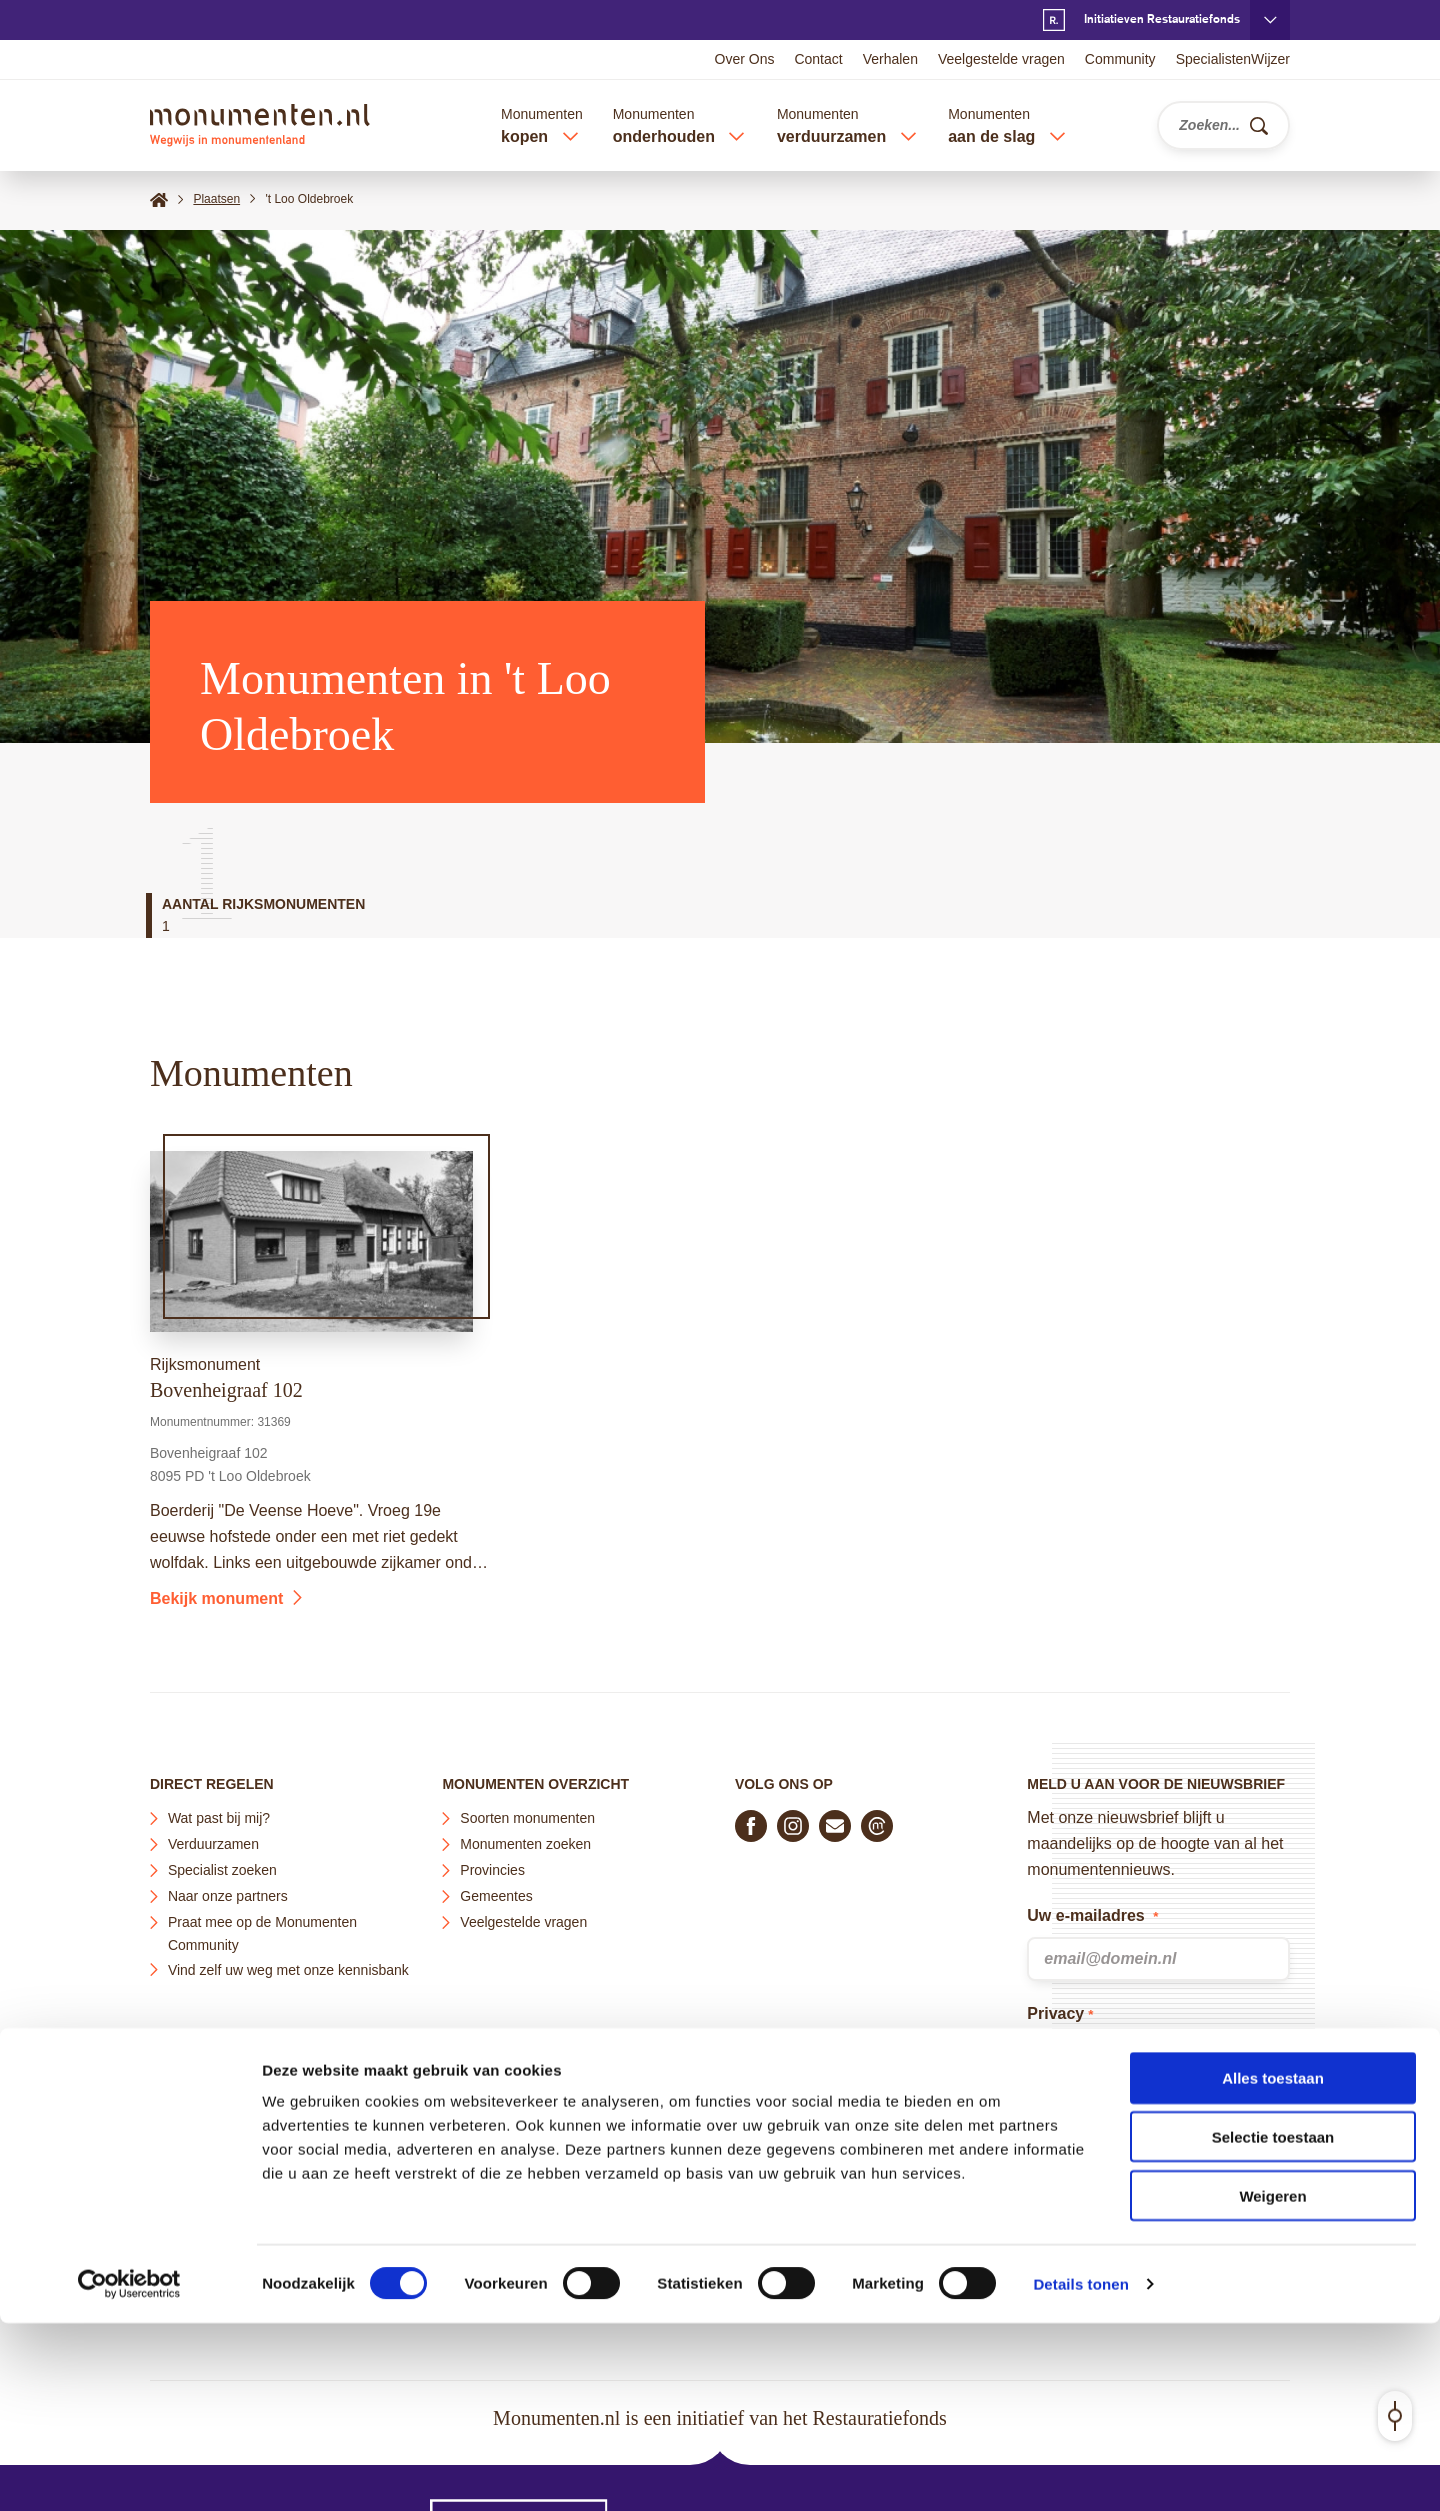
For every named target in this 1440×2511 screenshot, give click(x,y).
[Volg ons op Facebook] (751, 1826)
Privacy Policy (1191, 2160)
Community (1120, 59)
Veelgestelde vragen (1001, 59)
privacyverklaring (1142, 2079)
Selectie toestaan (1273, 2324)
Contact (818, 59)
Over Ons (745, 59)
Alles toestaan (1273, 2265)
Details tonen (1080, 2471)
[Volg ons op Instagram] (793, 1826)
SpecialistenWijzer (1233, 59)
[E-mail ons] (835, 1826)
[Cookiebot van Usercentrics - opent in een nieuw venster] (129, 2472)
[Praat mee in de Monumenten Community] (877, 1826)
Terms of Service (1086, 2186)
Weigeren (1272, 2383)
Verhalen (890, 59)
